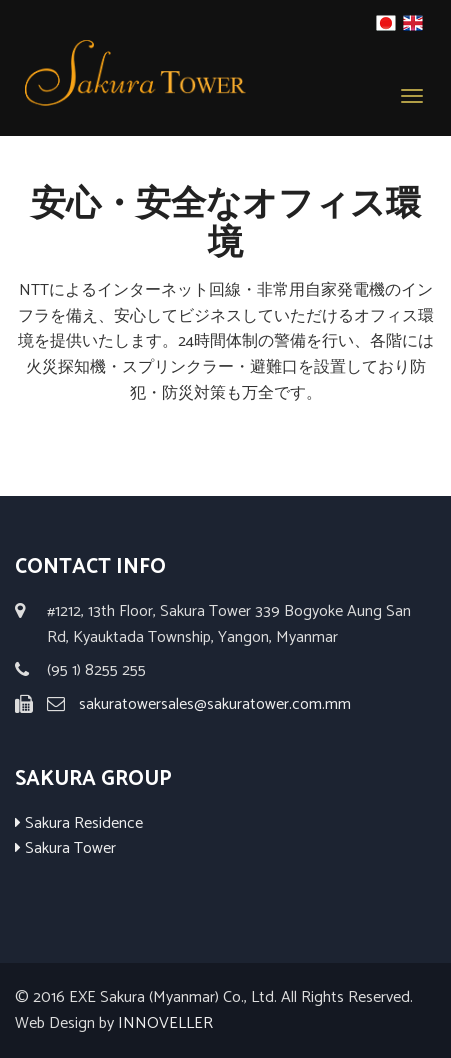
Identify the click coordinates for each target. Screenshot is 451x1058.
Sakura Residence (79, 823)
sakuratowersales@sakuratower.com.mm (215, 704)
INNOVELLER (165, 1023)
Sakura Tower (65, 848)
